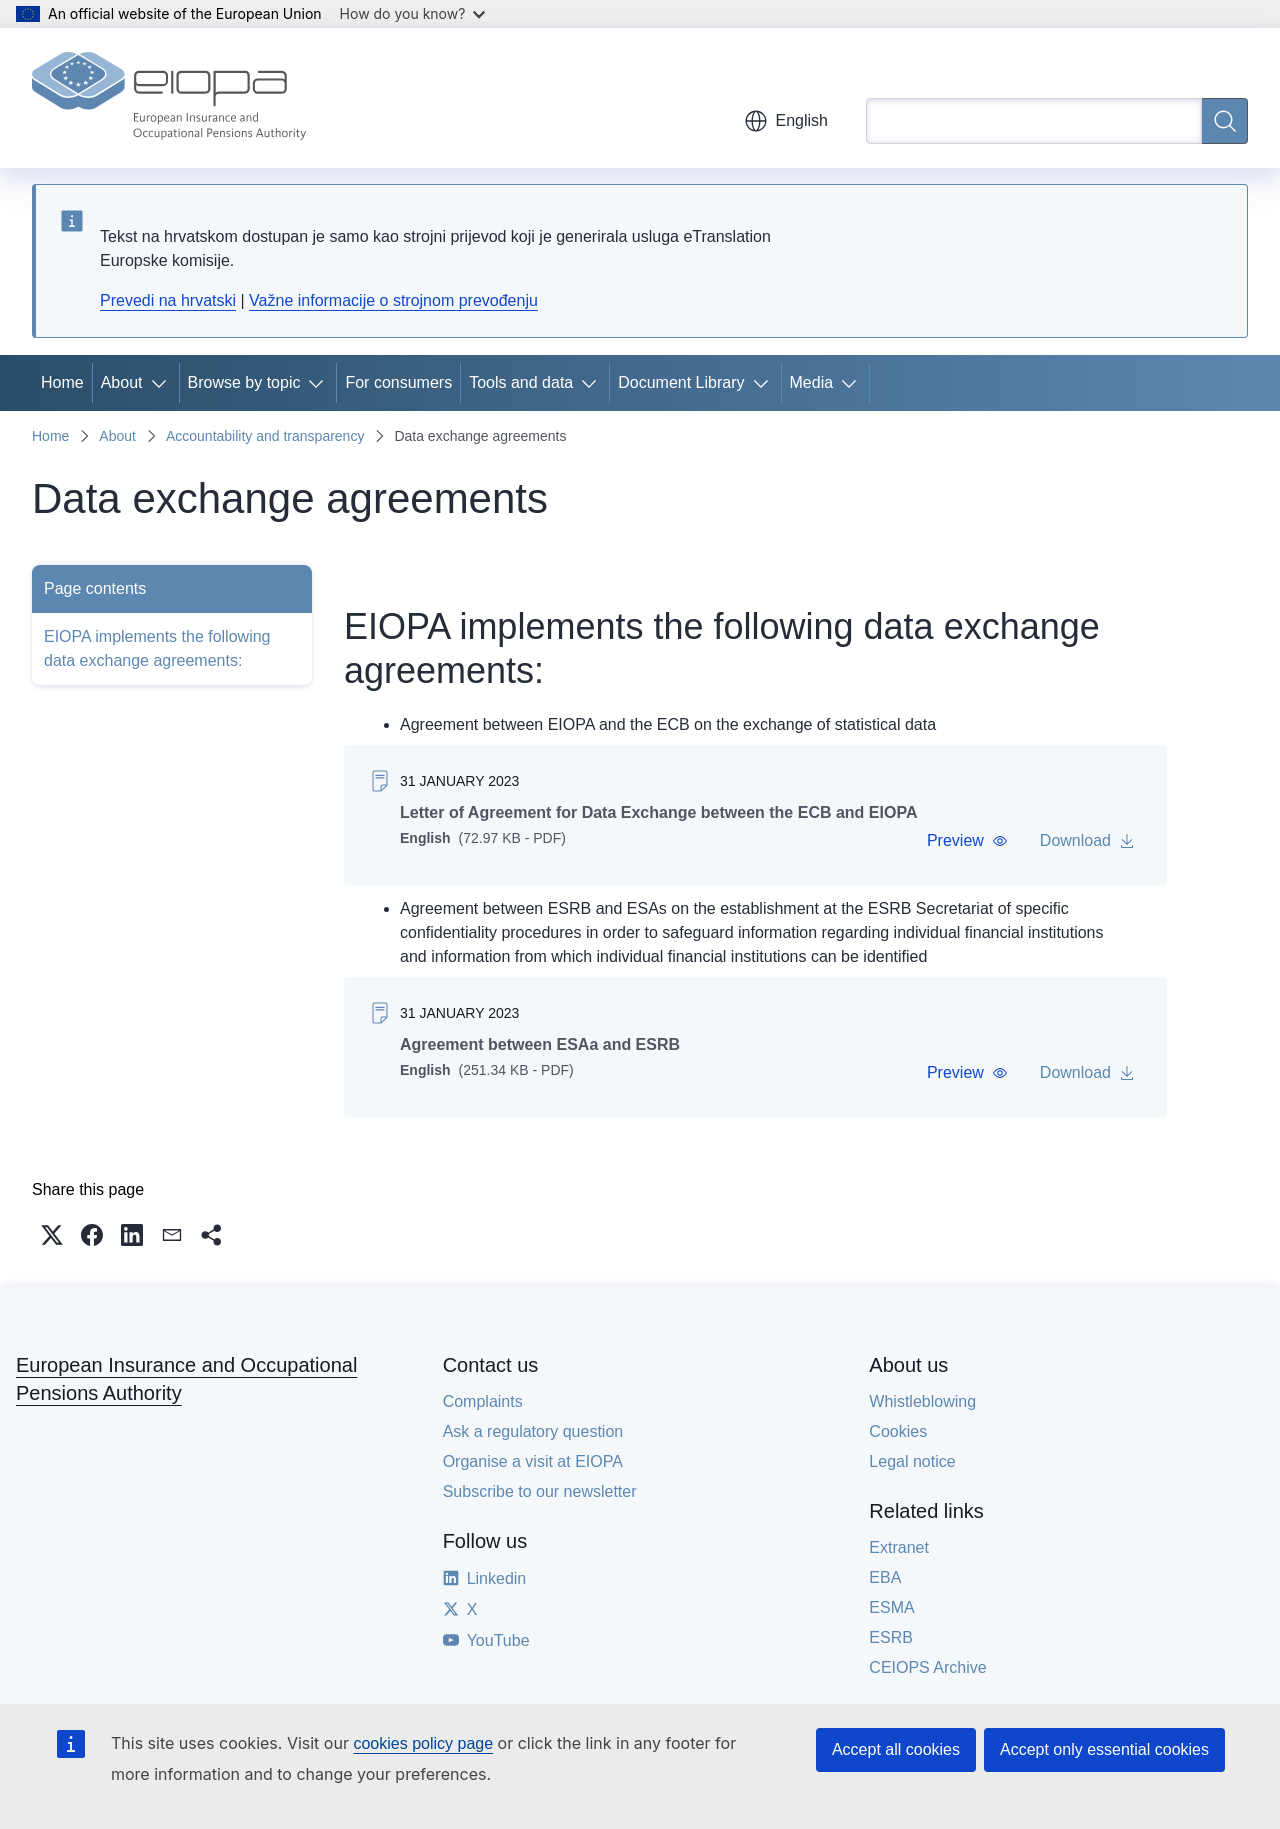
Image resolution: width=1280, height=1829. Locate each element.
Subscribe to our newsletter (540, 1491)
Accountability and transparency (265, 436)
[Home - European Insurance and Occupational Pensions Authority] (169, 98)
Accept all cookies (896, 1749)
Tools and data (521, 382)
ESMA (891, 1607)
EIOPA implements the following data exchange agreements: (157, 648)
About (122, 382)
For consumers (398, 382)
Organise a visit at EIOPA (533, 1461)
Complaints (483, 1401)
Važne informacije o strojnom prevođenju (393, 300)
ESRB (891, 1637)
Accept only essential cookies (1104, 1749)
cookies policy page (423, 1743)
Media (812, 382)
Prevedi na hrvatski (168, 300)
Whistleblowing (922, 1401)
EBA (885, 1577)
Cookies (898, 1431)
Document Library (681, 382)
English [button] (786, 121)
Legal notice (912, 1461)
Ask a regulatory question (533, 1431)
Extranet (899, 1547)
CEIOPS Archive (927, 1667)
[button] (967, 841)
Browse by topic (244, 382)
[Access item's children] (163, 383)
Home (62, 382)
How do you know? (413, 13)
